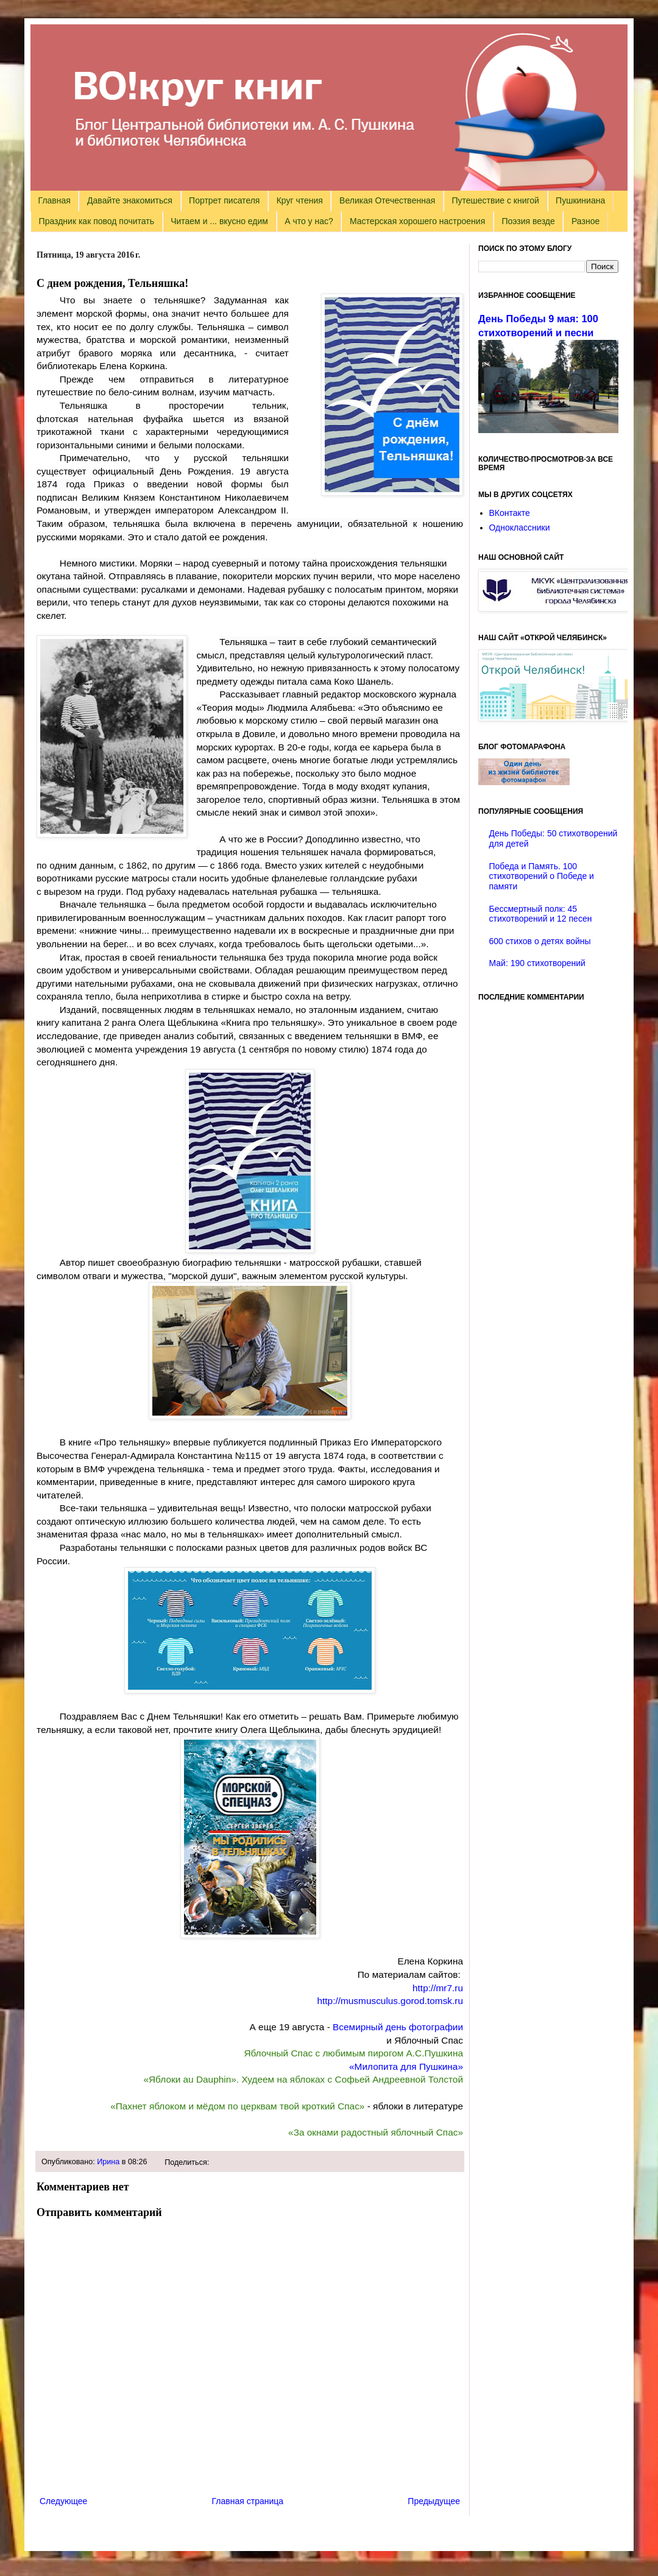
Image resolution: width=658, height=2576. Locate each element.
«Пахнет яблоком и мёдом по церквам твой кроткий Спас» (237, 2106)
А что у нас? (309, 221)
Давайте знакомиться (129, 200)
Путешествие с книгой (495, 200)
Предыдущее (434, 2501)
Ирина (108, 2162)
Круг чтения (300, 200)
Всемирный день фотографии (398, 2027)
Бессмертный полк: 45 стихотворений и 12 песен (540, 914)
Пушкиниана (580, 200)
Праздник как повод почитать (96, 221)
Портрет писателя (224, 200)
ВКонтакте (509, 513)
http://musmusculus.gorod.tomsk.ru (390, 2001)
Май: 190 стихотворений (537, 963)
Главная (54, 200)
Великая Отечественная (387, 200)
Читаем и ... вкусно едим (219, 221)
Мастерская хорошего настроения (417, 221)
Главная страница (248, 2501)
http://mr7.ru (437, 1988)
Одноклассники (519, 527)
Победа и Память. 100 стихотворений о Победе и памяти (541, 876)
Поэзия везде (527, 221)
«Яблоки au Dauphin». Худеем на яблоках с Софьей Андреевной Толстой (303, 2079)
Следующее (63, 2501)
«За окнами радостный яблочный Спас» (375, 2132)
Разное (585, 221)
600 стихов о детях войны (540, 941)
